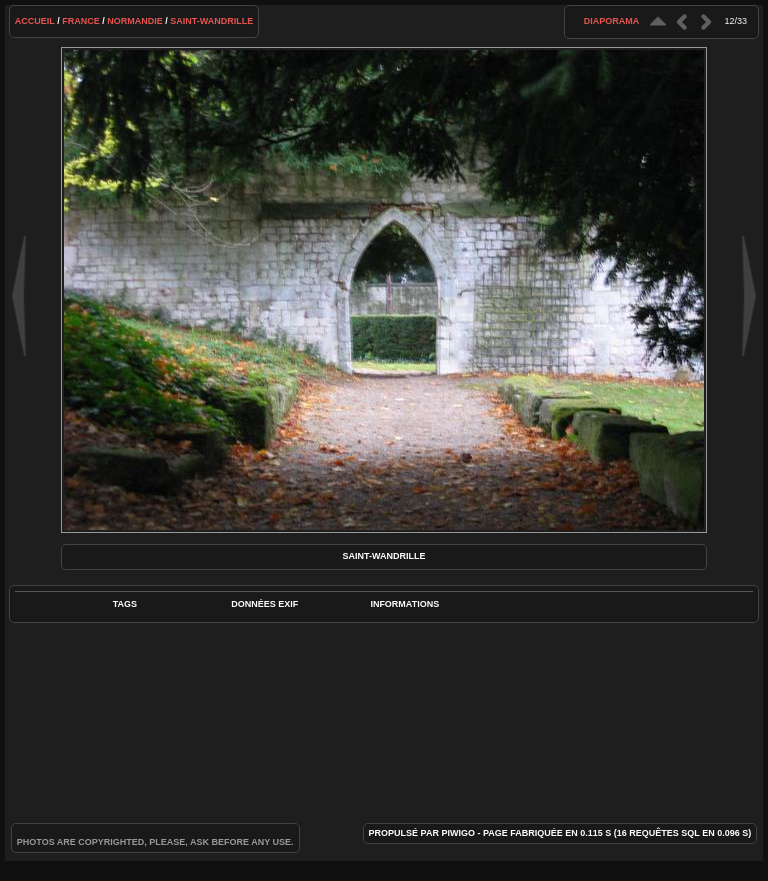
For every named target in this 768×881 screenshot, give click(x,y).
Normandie (135, 21)
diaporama (612, 21)
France (81, 21)
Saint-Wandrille (211, 21)
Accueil (35, 21)
